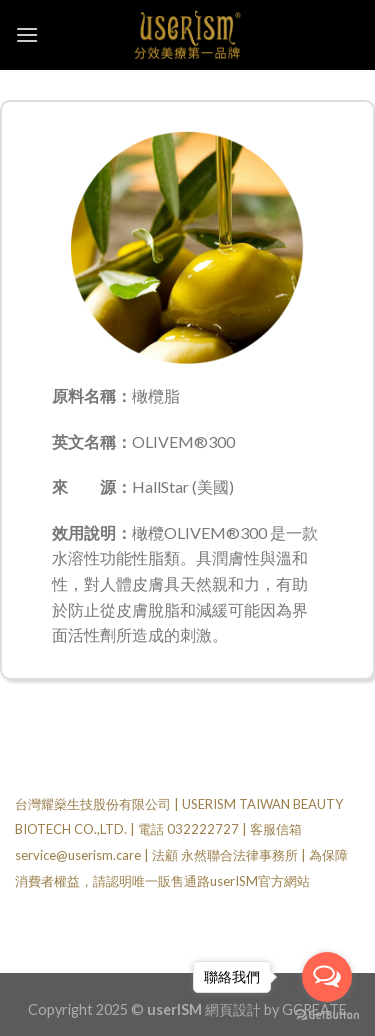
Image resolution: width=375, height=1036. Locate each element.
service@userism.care (78, 855)
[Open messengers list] (327, 977)
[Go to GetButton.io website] (327, 1015)
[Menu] (27, 34)
